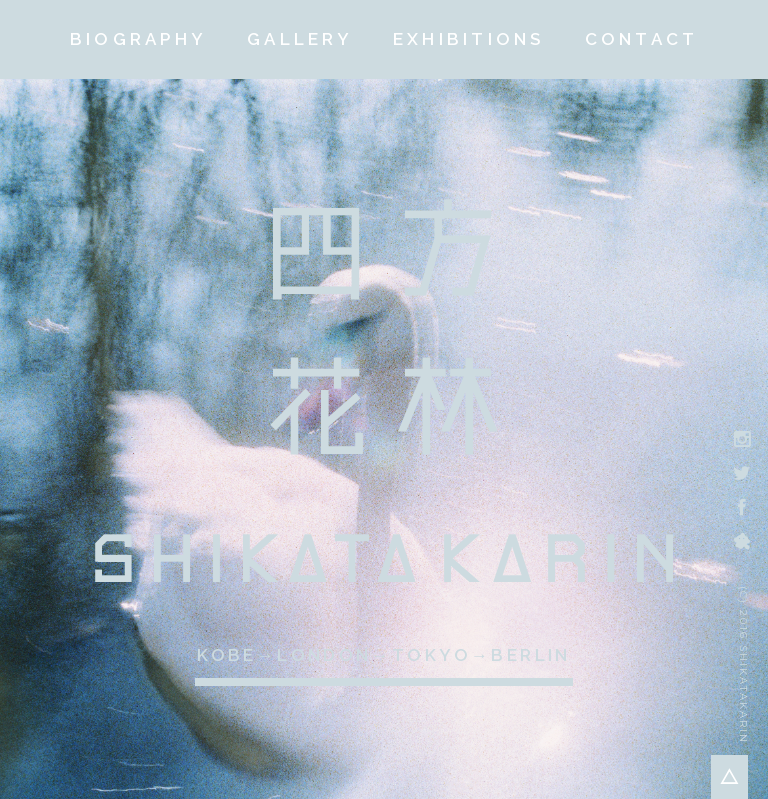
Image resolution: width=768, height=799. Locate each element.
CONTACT (642, 39)
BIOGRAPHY (138, 39)
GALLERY (300, 39)
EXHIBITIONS (469, 39)
